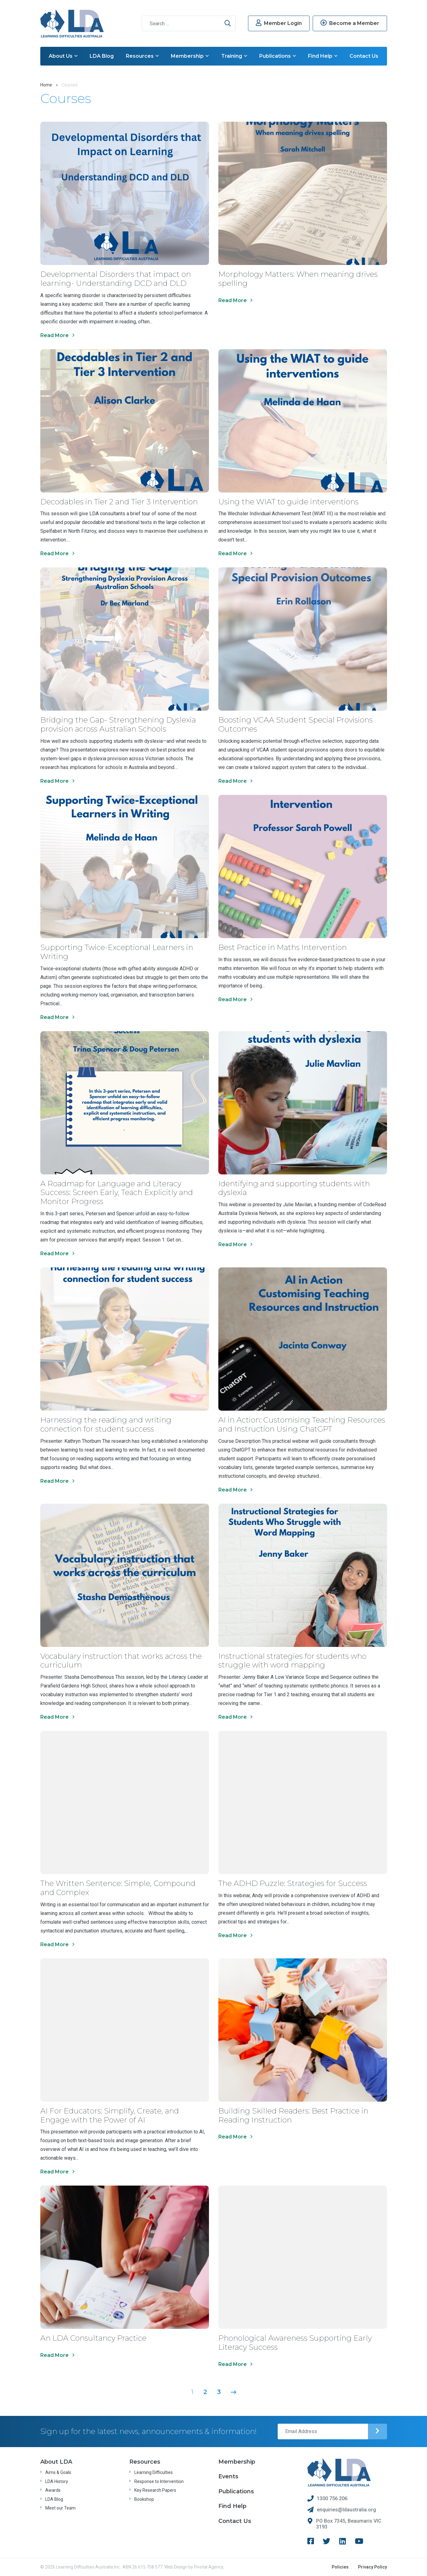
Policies (340, 2566)
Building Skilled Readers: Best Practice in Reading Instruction (293, 2115)
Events (228, 2476)
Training (234, 56)
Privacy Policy (372, 2566)
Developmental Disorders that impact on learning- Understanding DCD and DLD (115, 279)
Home (46, 84)
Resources (142, 56)
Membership (190, 56)
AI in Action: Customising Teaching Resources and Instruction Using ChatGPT (301, 1424)
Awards (53, 2490)
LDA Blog (102, 56)
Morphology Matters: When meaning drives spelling (298, 279)
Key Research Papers (155, 2490)
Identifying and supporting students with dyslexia (294, 1188)
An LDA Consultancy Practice (93, 2338)
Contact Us (364, 56)
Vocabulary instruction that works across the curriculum (121, 1661)
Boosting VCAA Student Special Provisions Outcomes (295, 724)
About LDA (56, 2461)
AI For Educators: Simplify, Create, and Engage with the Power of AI (109, 2115)
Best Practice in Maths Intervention (282, 947)
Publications (277, 56)
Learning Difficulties (153, 2472)
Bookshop (144, 2499)
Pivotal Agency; (209, 2566)
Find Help (322, 56)
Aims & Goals (58, 2472)
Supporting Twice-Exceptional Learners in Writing (116, 952)
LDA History (56, 2481)
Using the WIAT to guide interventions (288, 501)
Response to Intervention (159, 2481)
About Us (63, 56)
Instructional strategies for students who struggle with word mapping (292, 1661)
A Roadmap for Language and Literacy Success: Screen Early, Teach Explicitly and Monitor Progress (116, 1192)
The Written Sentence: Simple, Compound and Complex (118, 1888)
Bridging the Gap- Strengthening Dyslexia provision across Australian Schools (118, 724)
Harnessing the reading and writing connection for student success (105, 1424)
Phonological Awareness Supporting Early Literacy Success (295, 2343)
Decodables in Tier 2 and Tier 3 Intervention (119, 501)
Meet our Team (60, 2507)
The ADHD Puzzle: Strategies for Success (292, 1883)
